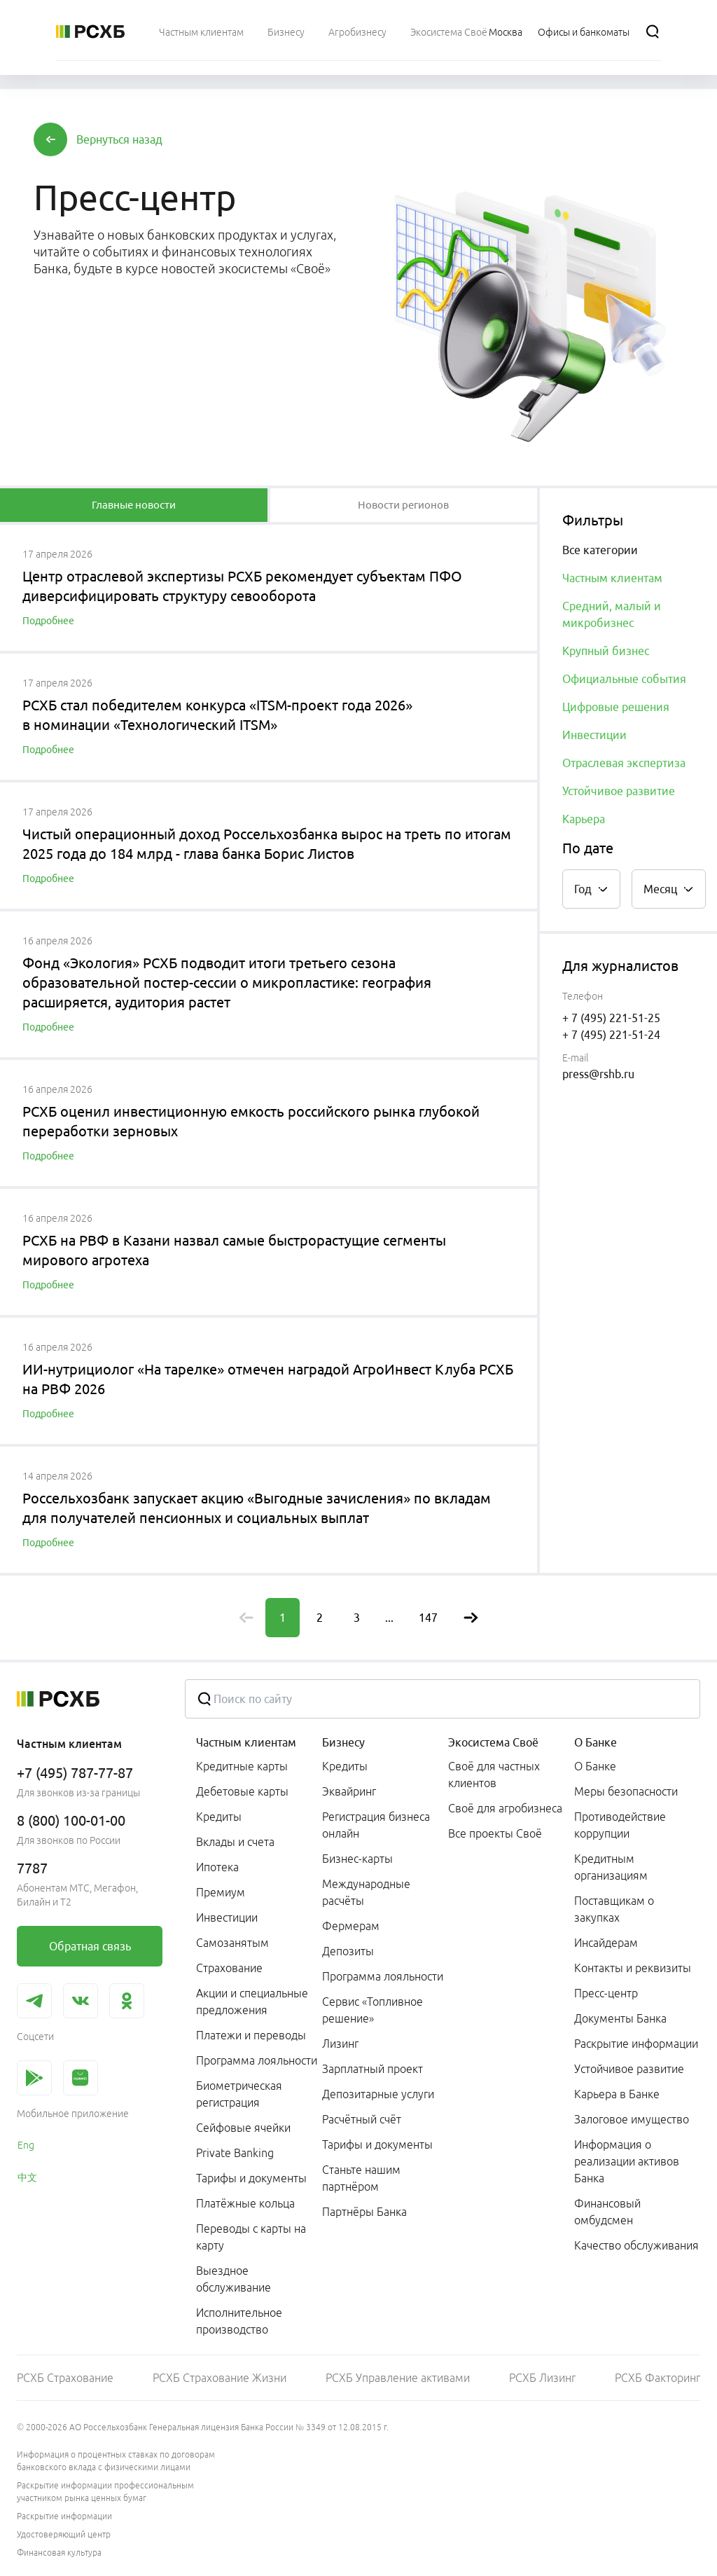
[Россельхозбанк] (90, 31)
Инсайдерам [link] (606, 1942)
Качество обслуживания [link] (636, 2245)
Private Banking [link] (235, 2153)
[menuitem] (201, 31)
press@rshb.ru (598, 1074)
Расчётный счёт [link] (361, 2119)
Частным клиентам (246, 1742)
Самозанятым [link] (232, 1942)
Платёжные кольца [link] (245, 2203)
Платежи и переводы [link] (251, 2035)
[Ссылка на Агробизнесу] (357, 31)
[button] (119, 139)
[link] (89, 1946)
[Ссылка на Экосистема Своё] (448, 31)
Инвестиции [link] (227, 1917)
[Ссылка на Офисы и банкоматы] (583, 31)
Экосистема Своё (493, 1742)
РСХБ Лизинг (542, 2377)
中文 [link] (27, 2177)
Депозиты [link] (348, 1951)
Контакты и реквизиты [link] (632, 1968)
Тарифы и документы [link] (251, 2178)
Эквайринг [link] (349, 1791)
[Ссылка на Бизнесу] (286, 31)
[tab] (134, 505)
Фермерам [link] (351, 1926)
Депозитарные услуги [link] (378, 2094)
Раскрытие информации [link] (636, 2043)
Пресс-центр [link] (606, 1993)
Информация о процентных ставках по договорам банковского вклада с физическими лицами (116, 2461)
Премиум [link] (220, 1892)
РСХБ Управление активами (398, 2377)
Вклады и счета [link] (235, 1841)
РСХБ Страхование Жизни (219, 2377)
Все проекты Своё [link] (495, 1833)
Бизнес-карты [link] (357, 1858)
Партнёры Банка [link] (364, 2211)
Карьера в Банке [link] (617, 2094)
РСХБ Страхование (65, 2377)
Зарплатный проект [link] (372, 2068)
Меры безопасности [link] (626, 1791)
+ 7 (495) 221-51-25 (611, 1018)
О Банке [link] (595, 1766)
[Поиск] (652, 31)
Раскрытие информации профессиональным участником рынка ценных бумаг (105, 2491)
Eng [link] (26, 2145)
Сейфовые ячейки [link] (243, 2127)
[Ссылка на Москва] (505, 31)
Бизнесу (343, 1742)
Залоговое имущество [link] (631, 2119)
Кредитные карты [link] (242, 1766)
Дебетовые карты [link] (242, 1791)
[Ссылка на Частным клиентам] (201, 31)
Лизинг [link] (340, 2043)
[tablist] (133, 505)
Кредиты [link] (219, 1816)
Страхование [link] (229, 1968)
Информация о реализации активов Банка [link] (626, 2161)
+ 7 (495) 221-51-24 (611, 1034)
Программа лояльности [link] (256, 2060)
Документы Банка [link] (620, 2018)
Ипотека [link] (217, 1867)
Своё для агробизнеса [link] (505, 1808)
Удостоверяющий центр (64, 2534)
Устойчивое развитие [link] (629, 2068)
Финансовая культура (59, 2552)
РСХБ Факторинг (657, 2377)
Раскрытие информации (64, 2516)
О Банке (595, 1742)
